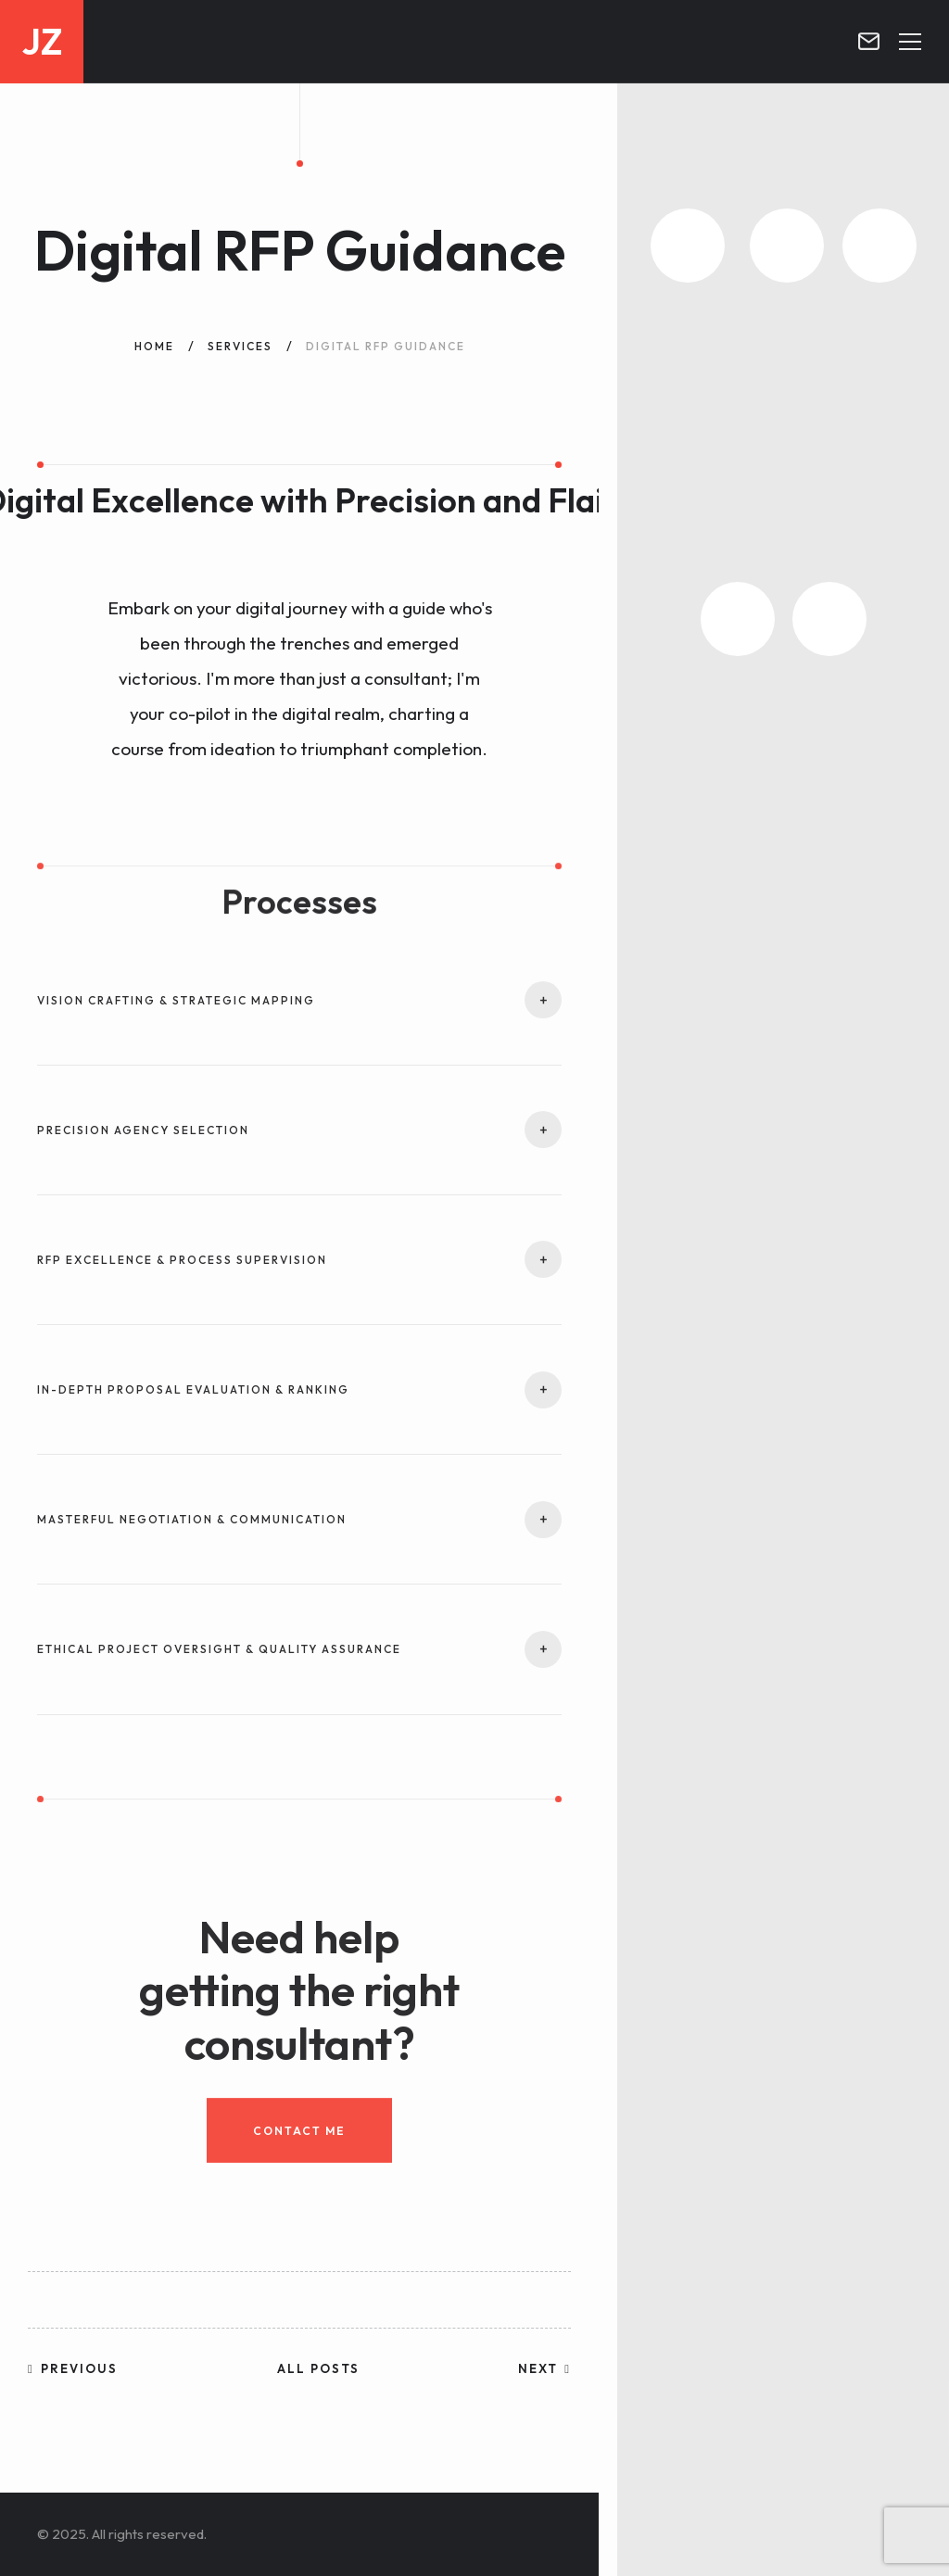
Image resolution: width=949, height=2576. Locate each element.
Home (154, 346)
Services (240, 346)
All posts (318, 2368)
